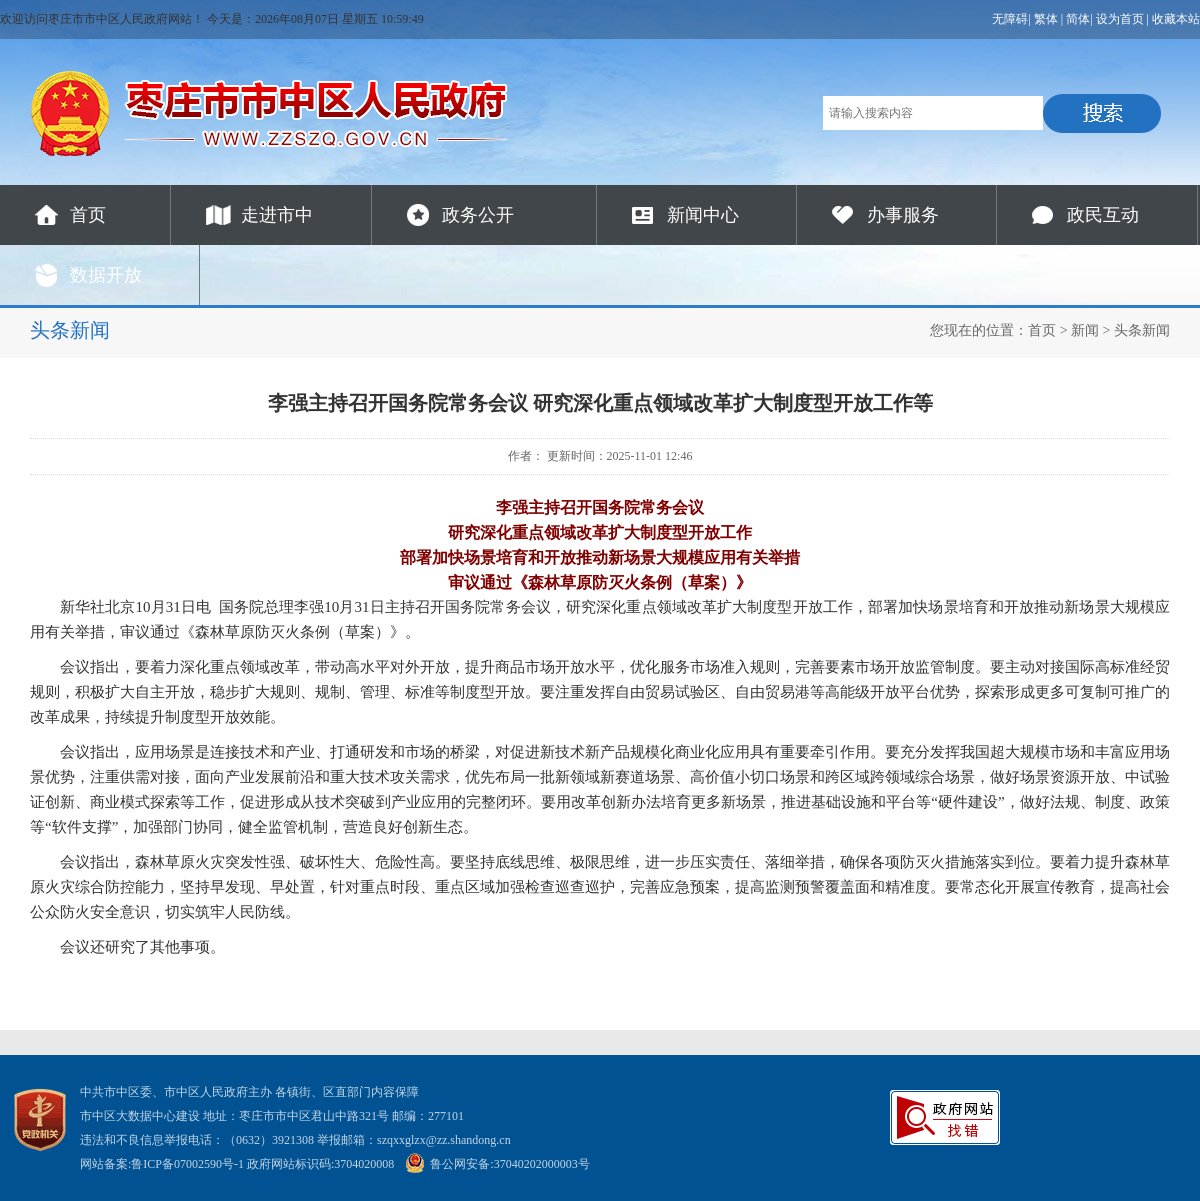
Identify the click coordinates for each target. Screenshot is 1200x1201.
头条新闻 (1142, 330)
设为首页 (1120, 19)
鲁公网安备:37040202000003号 (497, 1164)
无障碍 (1010, 19)
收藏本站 (1176, 19)
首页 (88, 215)
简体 (1078, 19)
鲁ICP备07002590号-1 (187, 1164)
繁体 (1046, 19)
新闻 (1085, 330)
